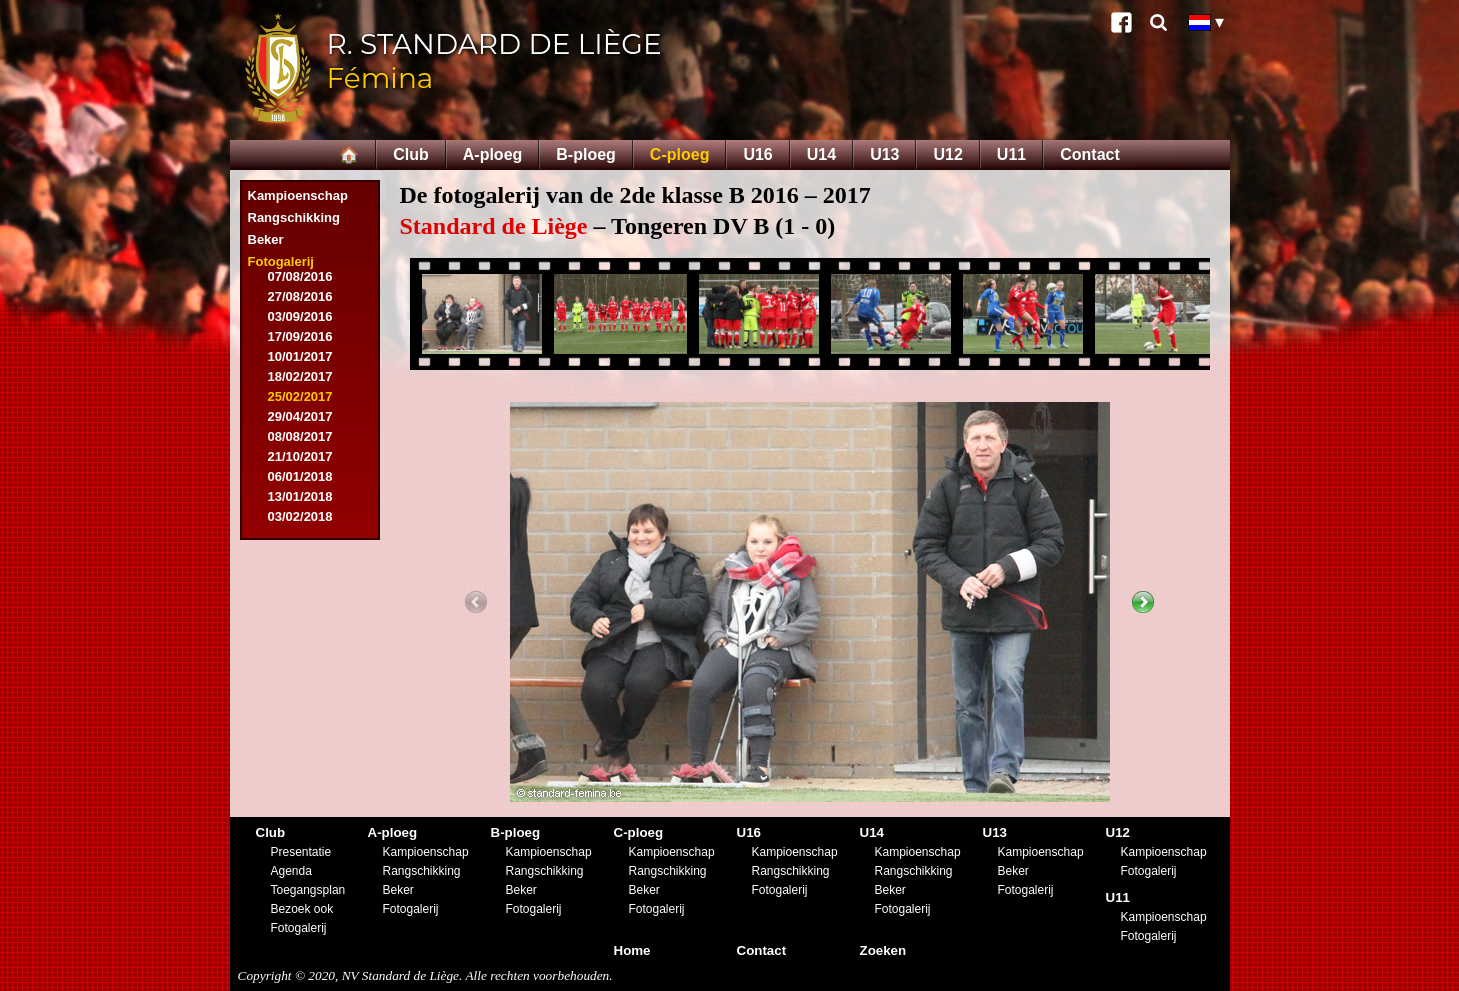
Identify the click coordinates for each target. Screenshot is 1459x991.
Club (411, 154)
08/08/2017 (300, 436)
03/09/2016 (300, 316)
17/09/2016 (300, 336)
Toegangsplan (308, 890)
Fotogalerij (281, 261)
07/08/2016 (300, 276)
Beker (266, 239)
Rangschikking (294, 217)
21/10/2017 (300, 456)
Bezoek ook (302, 909)
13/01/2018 (300, 496)
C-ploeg (680, 154)
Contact (1090, 154)
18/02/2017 (300, 376)
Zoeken (883, 950)
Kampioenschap (298, 195)
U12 (947, 154)
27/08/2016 (300, 296)
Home (632, 950)
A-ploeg (493, 154)
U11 (1011, 154)
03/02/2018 (300, 516)
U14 (821, 154)
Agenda (291, 871)
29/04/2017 (300, 416)
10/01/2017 (300, 356)
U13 (884, 154)
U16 (757, 154)
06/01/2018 (300, 476)
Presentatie (301, 852)
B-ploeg (586, 154)
